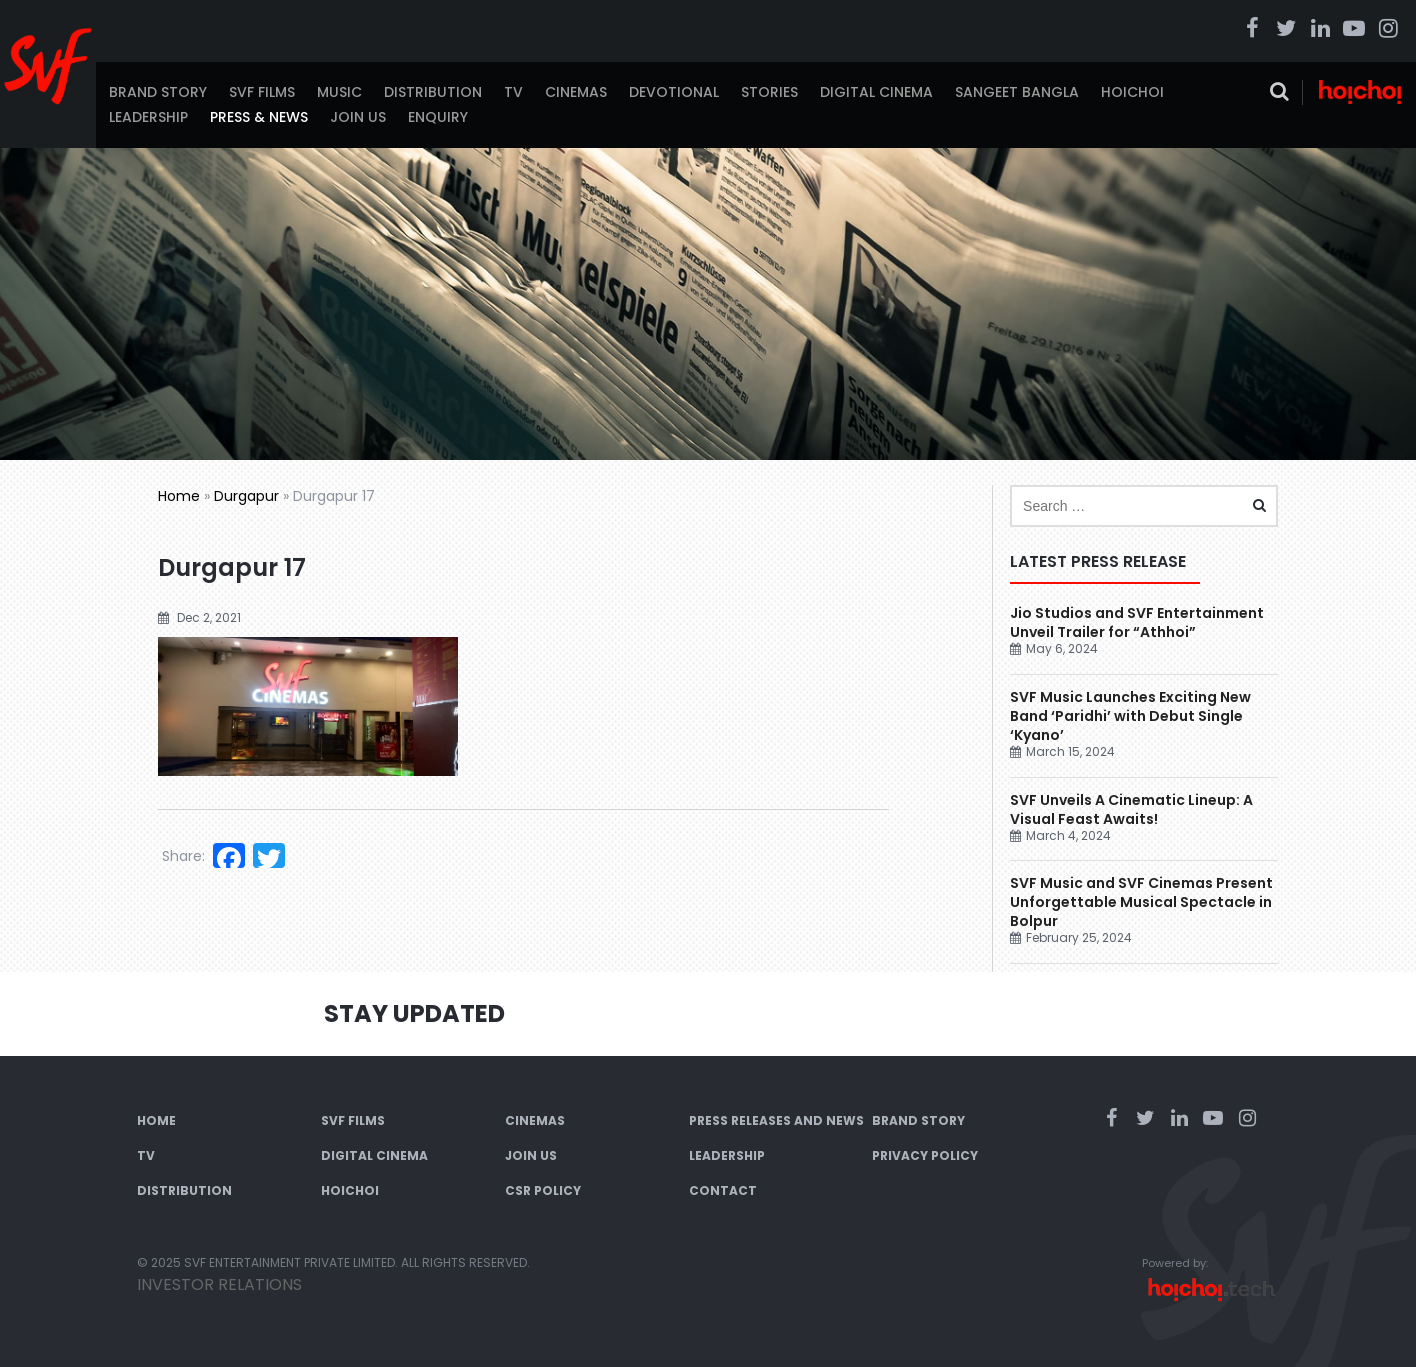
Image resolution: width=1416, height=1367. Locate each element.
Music (339, 92)
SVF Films (262, 92)
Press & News (259, 117)
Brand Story (158, 92)
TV (513, 92)
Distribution (433, 92)
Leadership (148, 117)
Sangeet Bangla (1017, 92)
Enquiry (438, 117)
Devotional (674, 92)
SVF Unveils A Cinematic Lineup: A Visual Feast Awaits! (1131, 809)
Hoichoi (1132, 92)
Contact (723, 1190)
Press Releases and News (776, 1120)
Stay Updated (414, 1013)
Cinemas (576, 92)
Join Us (358, 117)
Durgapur (246, 496)
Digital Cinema (876, 92)
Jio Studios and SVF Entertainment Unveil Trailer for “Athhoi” (1137, 622)
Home (179, 496)
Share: (183, 856)
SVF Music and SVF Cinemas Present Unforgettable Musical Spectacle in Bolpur (1141, 902)
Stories (769, 92)
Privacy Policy (925, 1155)
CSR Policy (543, 1190)
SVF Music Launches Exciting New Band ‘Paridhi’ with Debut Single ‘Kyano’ (1130, 716)
